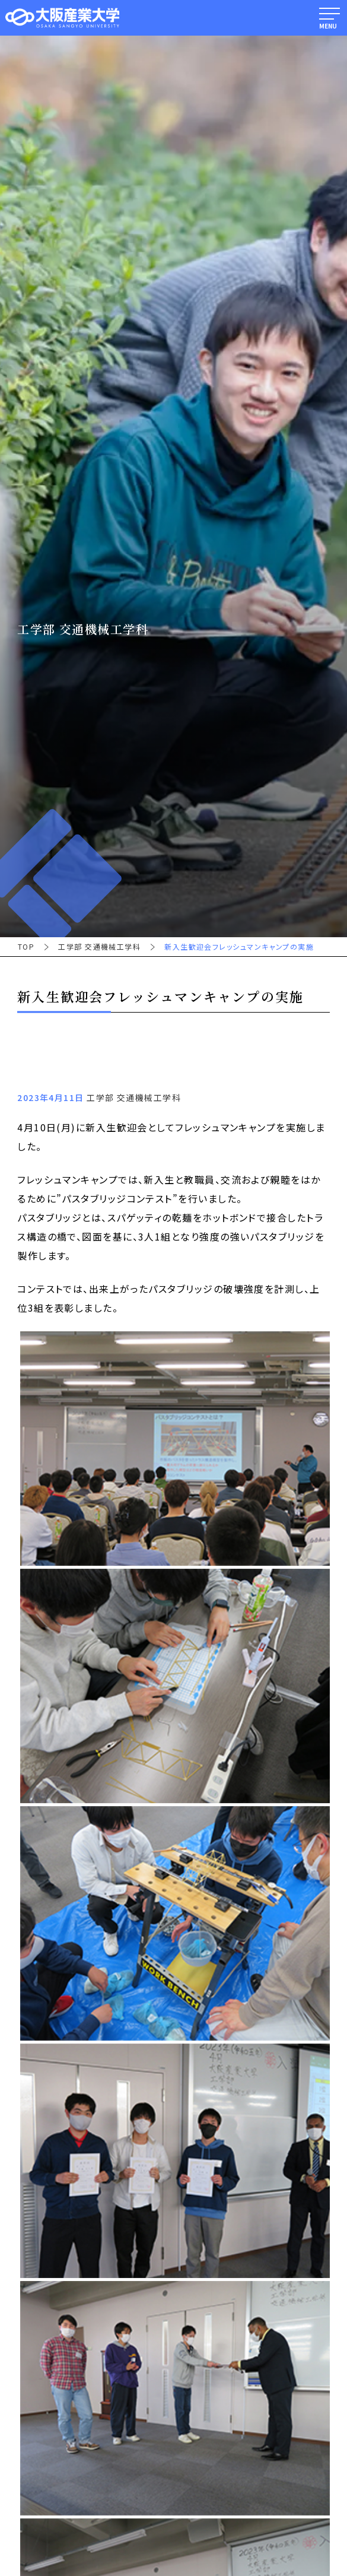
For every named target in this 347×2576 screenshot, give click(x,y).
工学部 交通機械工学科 (99, 946)
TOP (26, 946)
